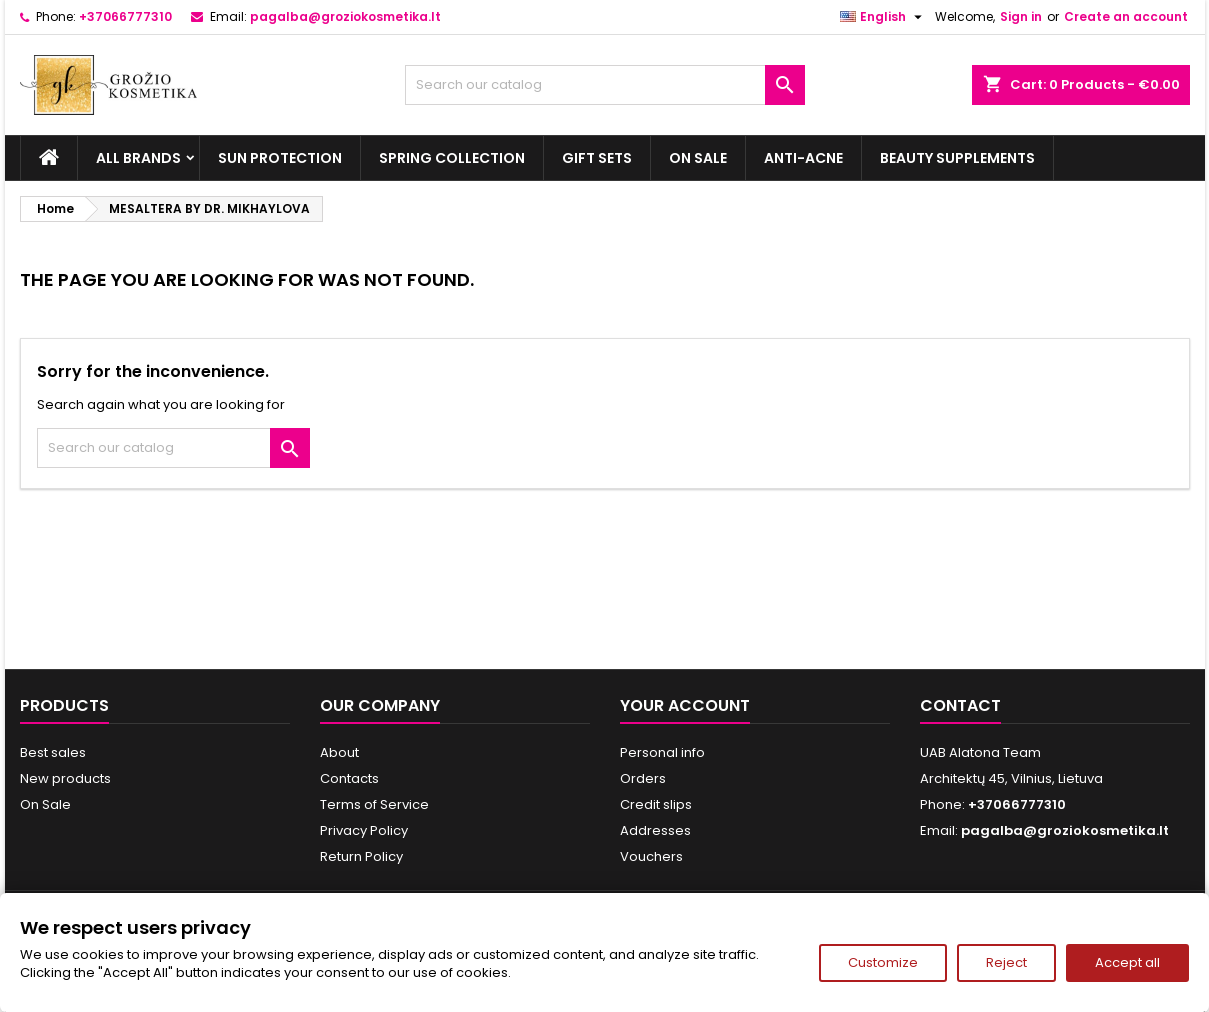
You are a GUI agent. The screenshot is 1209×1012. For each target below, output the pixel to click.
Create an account (1126, 16)
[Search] (605, 85)
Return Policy (361, 856)
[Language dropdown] (883, 17)
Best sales (53, 752)
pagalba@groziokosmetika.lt (345, 16)
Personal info (662, 752)
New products (65, 778)
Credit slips (656, 804)
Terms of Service (374, 804)
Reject (1006, 962)
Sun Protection (280, 158)
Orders (643, 778)
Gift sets (597, 158)
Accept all (1127, 962)
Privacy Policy (364, 830)
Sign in (1021, 16)
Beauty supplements (957, 158)
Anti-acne (803, 158)
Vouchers (651, 856)
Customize (883, 962)
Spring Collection (452, 158)
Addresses (655, 830)
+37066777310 (125, 16)
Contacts (349, 778)
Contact (960, 705)
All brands (138, 158)
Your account (685, 705)
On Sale (698, 158)
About (339, 752)
